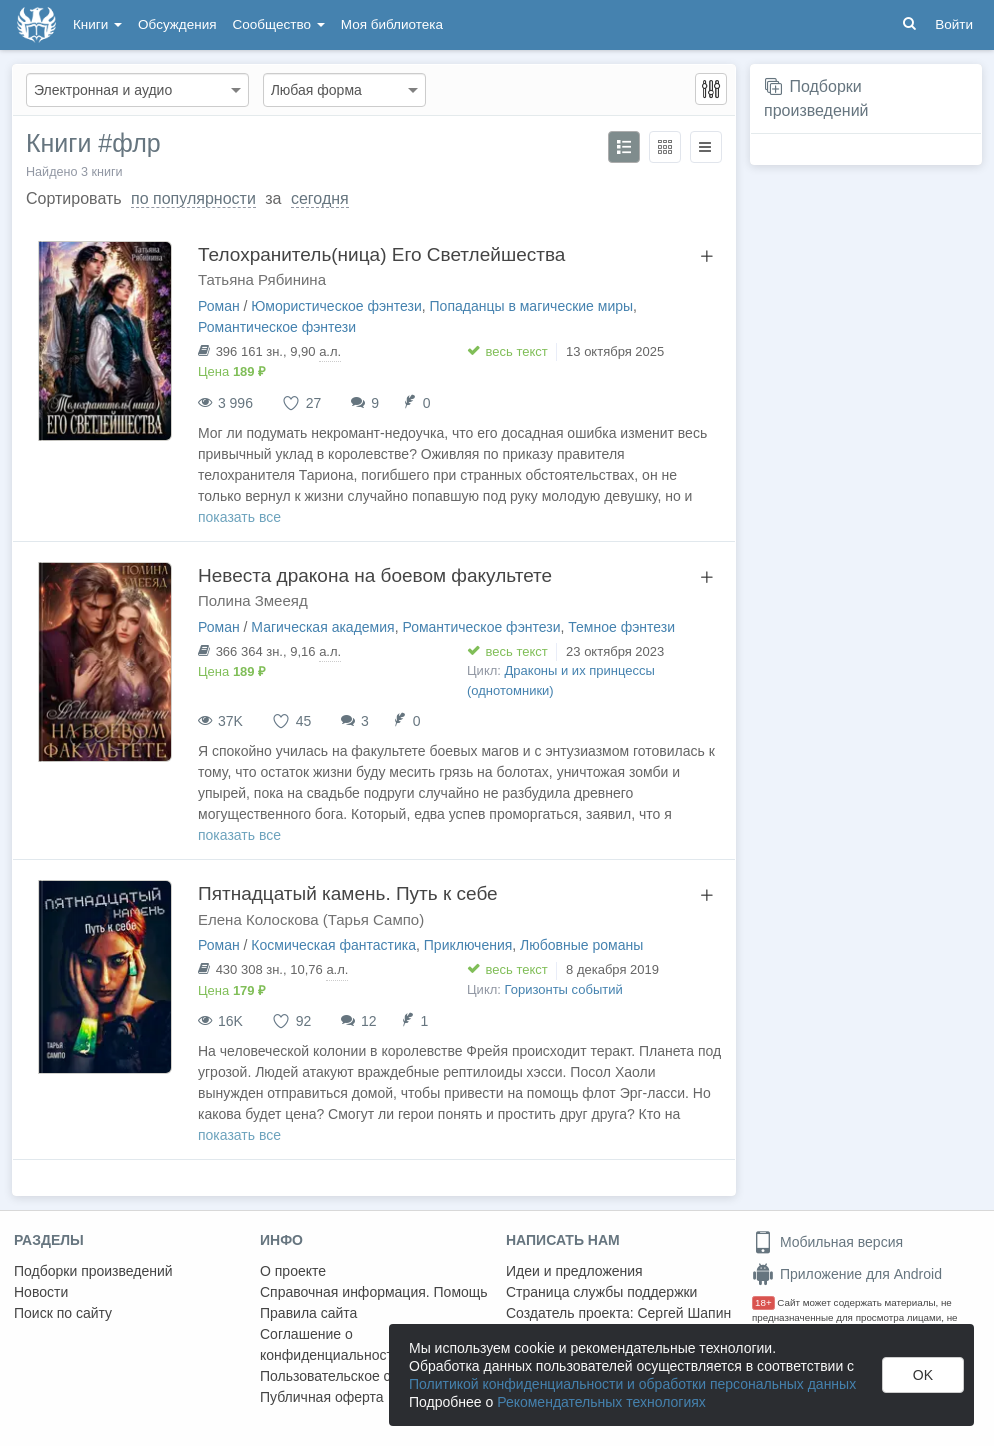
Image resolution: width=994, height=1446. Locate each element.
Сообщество (279, 24)
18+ (763, 1302)
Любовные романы (581, 945)
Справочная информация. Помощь (374, 1292)
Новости (41, 1292)
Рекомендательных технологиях (601, 1402)
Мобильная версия (827, 1242)
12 (369, 1021)
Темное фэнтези (621, 627)
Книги (97, 24)
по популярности (193, 198)
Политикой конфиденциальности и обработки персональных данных (632, 1384)
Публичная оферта (322, 1397)
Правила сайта (308, 1313)
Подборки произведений (93, 1271)
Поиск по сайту (63, 1313)
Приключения (468, 945)
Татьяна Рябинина (262, 279)
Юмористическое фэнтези (336, 306)
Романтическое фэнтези (277, 327)
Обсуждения (177, 24)
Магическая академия (322, 627)
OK (923, 1375)
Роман (219, 306)
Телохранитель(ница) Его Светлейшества (381, 254)
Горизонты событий (564, 989)
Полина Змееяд (253, 600)
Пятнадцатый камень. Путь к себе (348, 893)
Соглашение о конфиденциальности (330, 1344)
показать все (239, 517)
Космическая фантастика (333, 945)
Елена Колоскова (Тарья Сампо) (311, 919)
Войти (954, 24)
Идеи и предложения (574, 1271)
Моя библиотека (392, 24)
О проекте (293, 1271)
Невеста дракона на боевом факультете (375, 575)
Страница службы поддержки (601, 1292)
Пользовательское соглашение (361, 1376)
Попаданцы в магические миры (532, 306)
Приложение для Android (847, 1274)
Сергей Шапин (684, 1313)
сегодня (320, 198)
